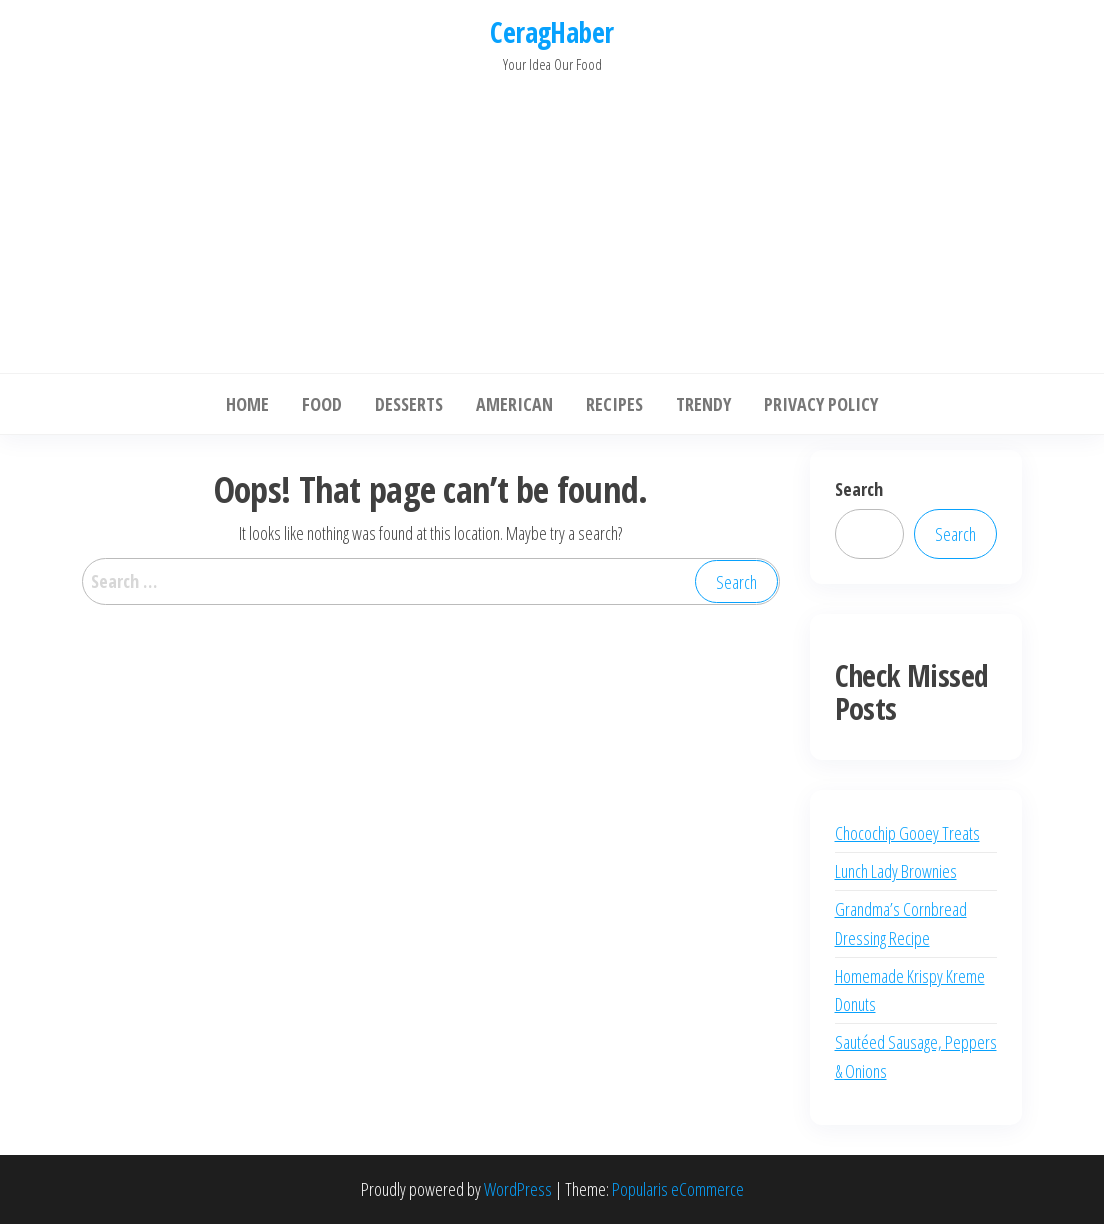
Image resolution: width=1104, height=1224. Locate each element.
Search (859, 489)
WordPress (518, 1189)
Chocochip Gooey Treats (907, 833)
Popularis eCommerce (678, 1189)
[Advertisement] (552, 218)
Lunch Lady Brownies (896, 871)
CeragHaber (551, 32)
